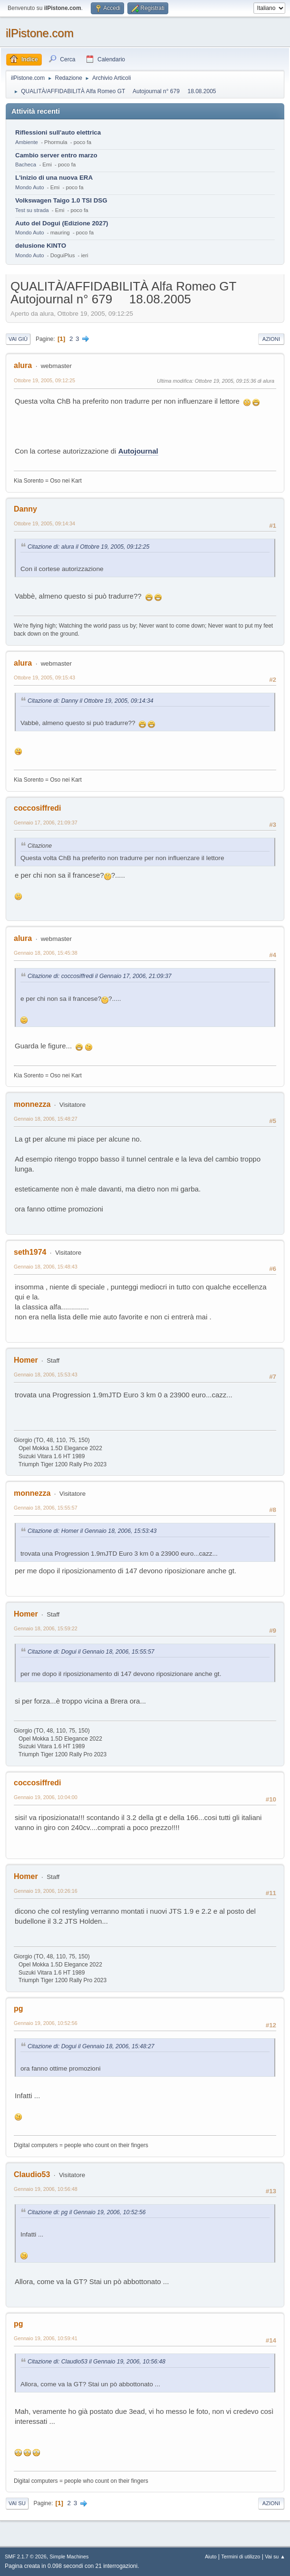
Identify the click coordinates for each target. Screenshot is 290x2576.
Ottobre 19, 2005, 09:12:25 (44, 380)
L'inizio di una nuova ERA (54, 177)
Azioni (271, 339)
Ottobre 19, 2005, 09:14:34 (44, 523)
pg (18, 2009)
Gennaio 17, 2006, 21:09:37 (45, 822)
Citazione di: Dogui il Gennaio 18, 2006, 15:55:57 (91, 1651)
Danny (25, 509)
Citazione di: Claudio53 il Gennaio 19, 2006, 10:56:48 (96, 2361)
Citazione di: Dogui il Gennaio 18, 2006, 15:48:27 (91, 2046)
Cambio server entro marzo (56, 155)
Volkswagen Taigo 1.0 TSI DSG (61, 200)
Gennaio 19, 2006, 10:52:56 (45, 2023)
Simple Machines (68, 2556)
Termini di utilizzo (240, 2556)
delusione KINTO (40, 245)
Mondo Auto (29, 187)
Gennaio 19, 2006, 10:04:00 (45, 1797)
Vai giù (18, 339)
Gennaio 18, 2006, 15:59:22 (45, 1628)
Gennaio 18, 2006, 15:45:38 (45, 953)
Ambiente (26, 142)
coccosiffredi (37, 808)
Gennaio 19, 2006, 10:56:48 (45, 2189)
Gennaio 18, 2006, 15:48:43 (45, 1266)
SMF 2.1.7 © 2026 (26, 2556)
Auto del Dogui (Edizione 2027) (61, 223)
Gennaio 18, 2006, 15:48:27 (45, 1119)
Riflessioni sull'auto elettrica (58, 132)
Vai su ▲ (275, 2556)
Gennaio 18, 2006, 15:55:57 (45, 1508)
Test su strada (32, 210)
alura (23, 365)
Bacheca (25, 164)
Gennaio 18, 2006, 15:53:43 (45, 1374)
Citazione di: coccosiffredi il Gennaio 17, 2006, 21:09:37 (100, 976)
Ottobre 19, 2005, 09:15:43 (44, 677)
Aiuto (211, 2556)
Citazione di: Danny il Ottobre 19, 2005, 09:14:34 (91, 700)
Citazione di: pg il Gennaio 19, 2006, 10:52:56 (86, 2212)
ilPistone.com (40, 33)
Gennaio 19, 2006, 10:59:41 (45, 2338)
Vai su (17, 2503)
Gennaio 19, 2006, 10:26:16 (45, 1891)
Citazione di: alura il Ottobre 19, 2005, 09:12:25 (88, 546)
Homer (26, 1360)
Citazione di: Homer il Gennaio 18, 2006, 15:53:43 (92, 1531)
